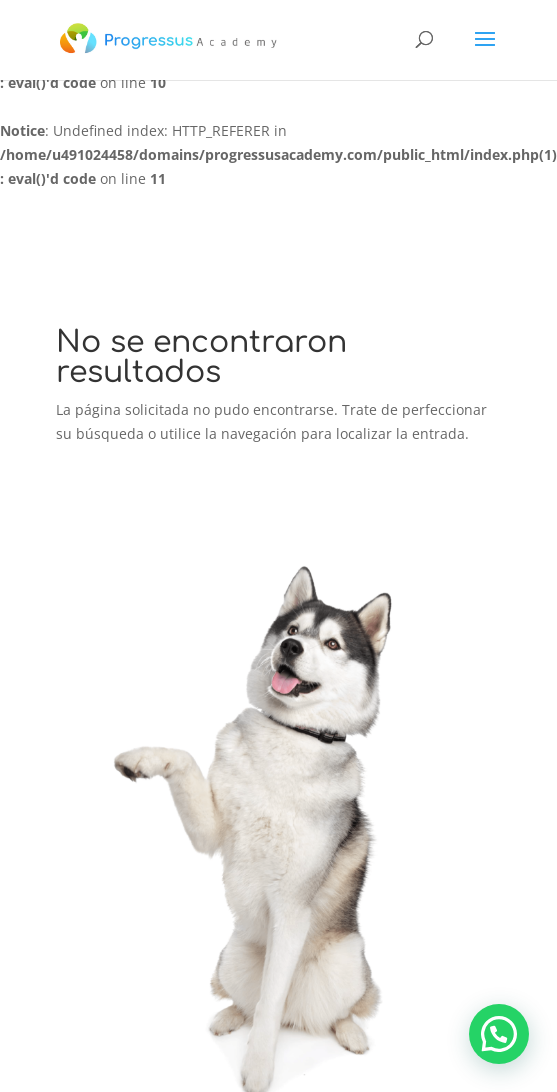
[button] (499, 1034)
